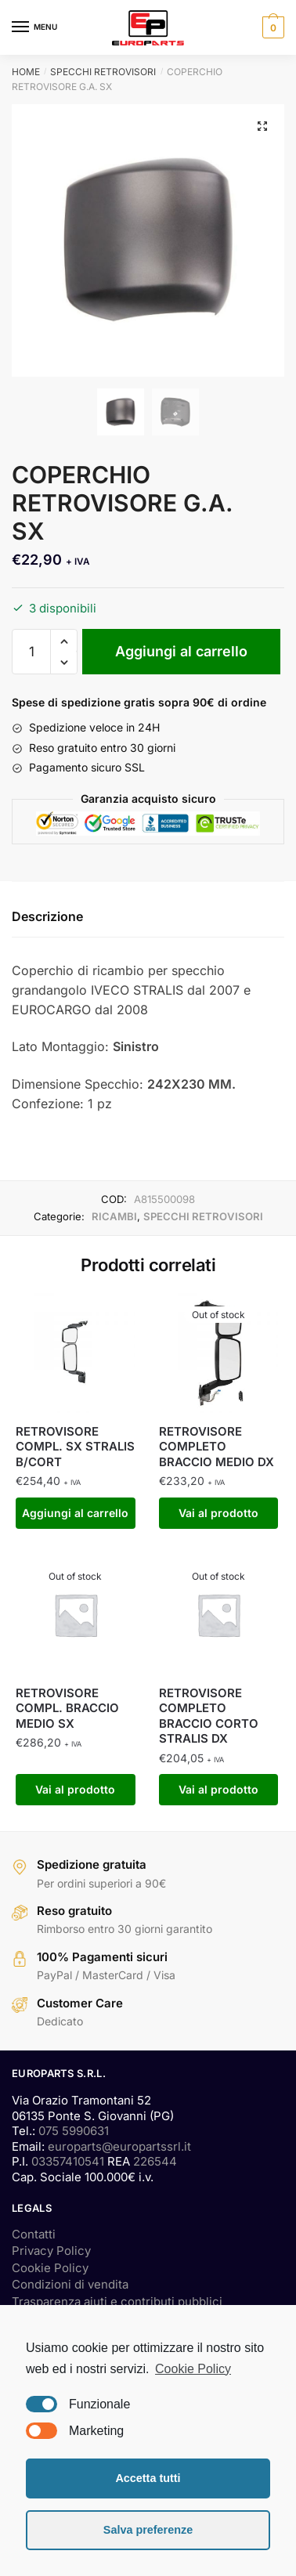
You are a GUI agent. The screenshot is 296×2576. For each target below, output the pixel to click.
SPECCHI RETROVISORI (103, 72)
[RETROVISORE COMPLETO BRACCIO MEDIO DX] (219, 1353)
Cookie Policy (50, 2267)
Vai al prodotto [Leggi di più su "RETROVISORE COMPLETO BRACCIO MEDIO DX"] (218, 1512)
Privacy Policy (51, 2250)
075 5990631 (73, 2130)
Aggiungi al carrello (181, 651)
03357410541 (67, 2161)
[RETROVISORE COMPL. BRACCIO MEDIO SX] (75, 1615)
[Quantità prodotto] (31, 651)
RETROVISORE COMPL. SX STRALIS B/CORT (75, 1446)
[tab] (148, 918)
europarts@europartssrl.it (119, 2146)
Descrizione (47, 916)
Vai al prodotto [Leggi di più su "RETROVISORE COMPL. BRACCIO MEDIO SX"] (75, 1789)
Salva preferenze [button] (148, 2530)
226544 (155, 2161)
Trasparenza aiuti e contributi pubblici (117, 2301)
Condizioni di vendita (70, 2284)
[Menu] (35, 27)
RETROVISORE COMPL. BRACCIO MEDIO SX (67, 1708)
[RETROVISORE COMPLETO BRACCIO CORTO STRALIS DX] (219, 1615)
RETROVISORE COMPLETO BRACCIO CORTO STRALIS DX (208, 1716)
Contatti (34, 2234)
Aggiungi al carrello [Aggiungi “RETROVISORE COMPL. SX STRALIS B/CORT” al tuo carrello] (75, 1512)
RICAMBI (114, 1216)
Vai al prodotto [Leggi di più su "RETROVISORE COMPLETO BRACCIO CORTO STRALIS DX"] (218, 1789)
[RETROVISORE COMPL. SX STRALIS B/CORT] (75, 1353)
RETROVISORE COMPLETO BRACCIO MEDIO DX (216, 1446)
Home (26, 72)
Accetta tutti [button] (147, 2478)
